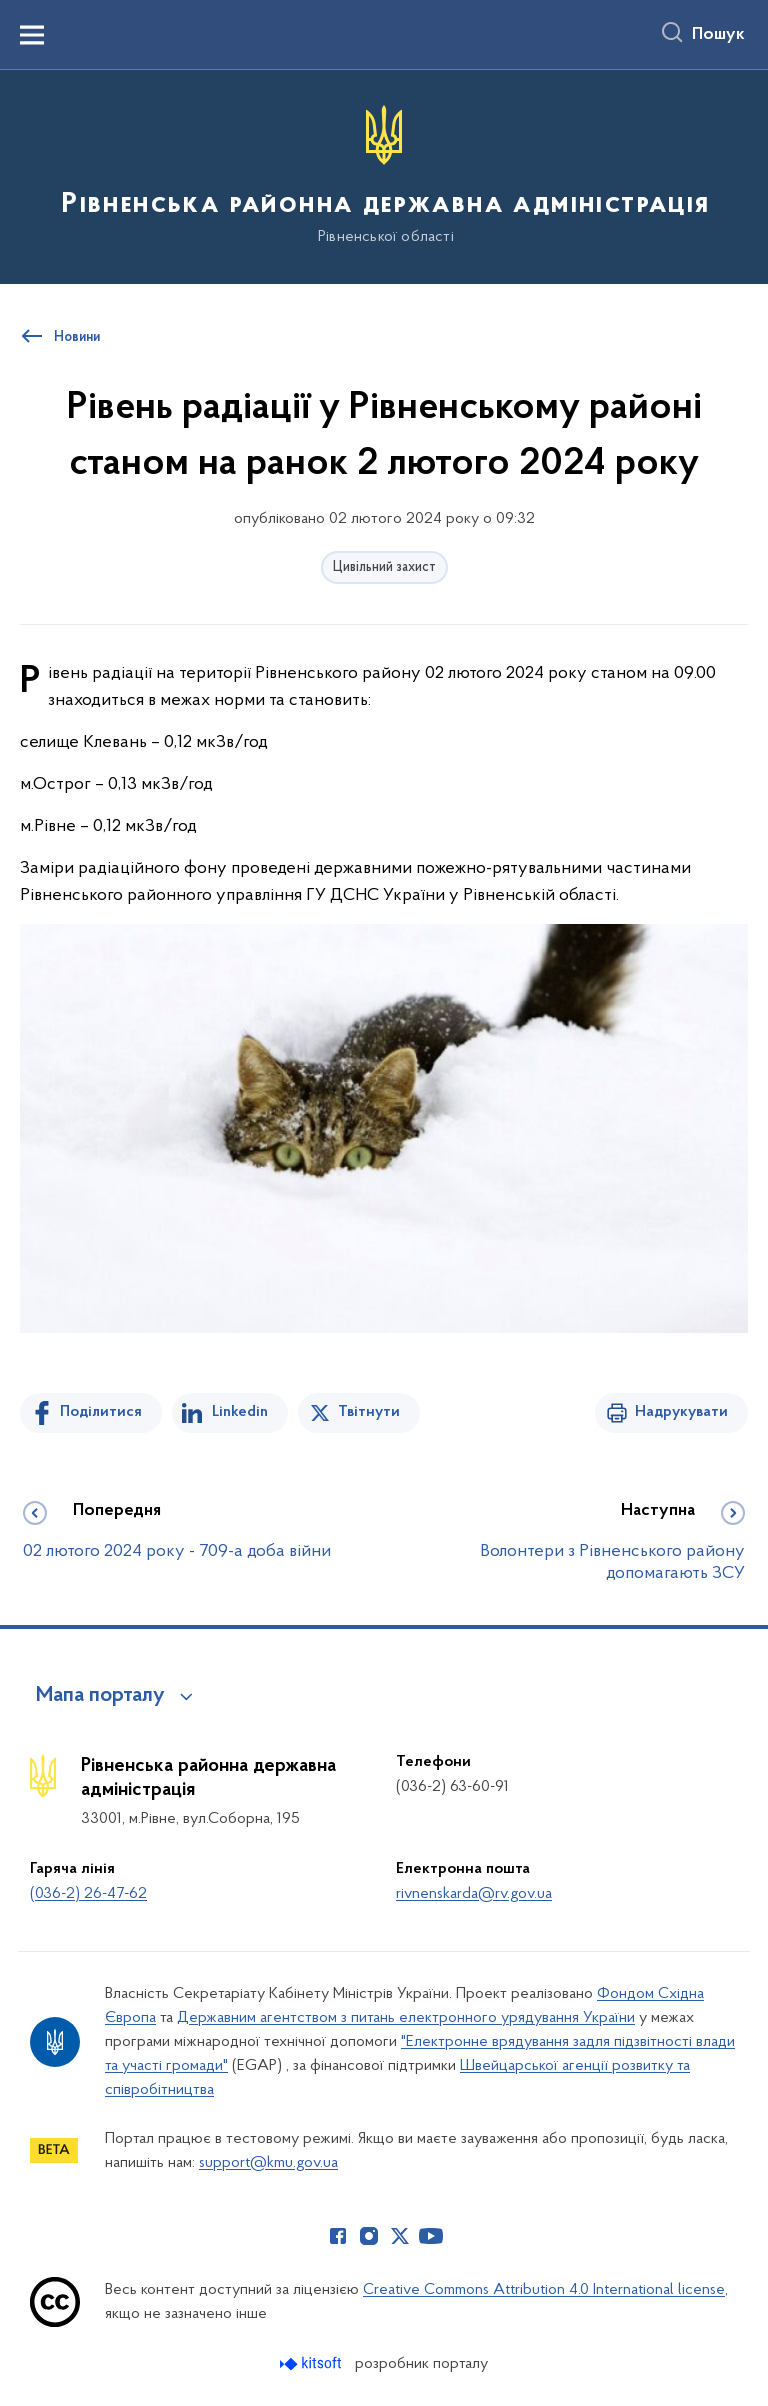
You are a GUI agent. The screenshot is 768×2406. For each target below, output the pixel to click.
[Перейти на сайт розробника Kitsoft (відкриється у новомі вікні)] (312, 2363)
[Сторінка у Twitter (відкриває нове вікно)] (400, 2236)
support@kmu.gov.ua (268, 2163)
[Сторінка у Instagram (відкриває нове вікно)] (369, 2236)
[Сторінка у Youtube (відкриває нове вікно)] (431, 2236)
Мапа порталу (100, 1696)
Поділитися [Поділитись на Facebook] (101, 1412)
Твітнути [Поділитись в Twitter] (369, 1412)
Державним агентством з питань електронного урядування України (406, 2018)
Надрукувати (681, 1412)
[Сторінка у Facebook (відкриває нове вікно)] (338, 2236)
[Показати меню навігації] (32, 35)
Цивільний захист (384, 567)
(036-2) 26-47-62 (88, 1894)
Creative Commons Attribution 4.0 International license (544, 2290)
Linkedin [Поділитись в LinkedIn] (240, 1412)
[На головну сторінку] (383, 175)
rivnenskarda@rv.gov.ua (474, 1894)
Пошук (718, 35)
